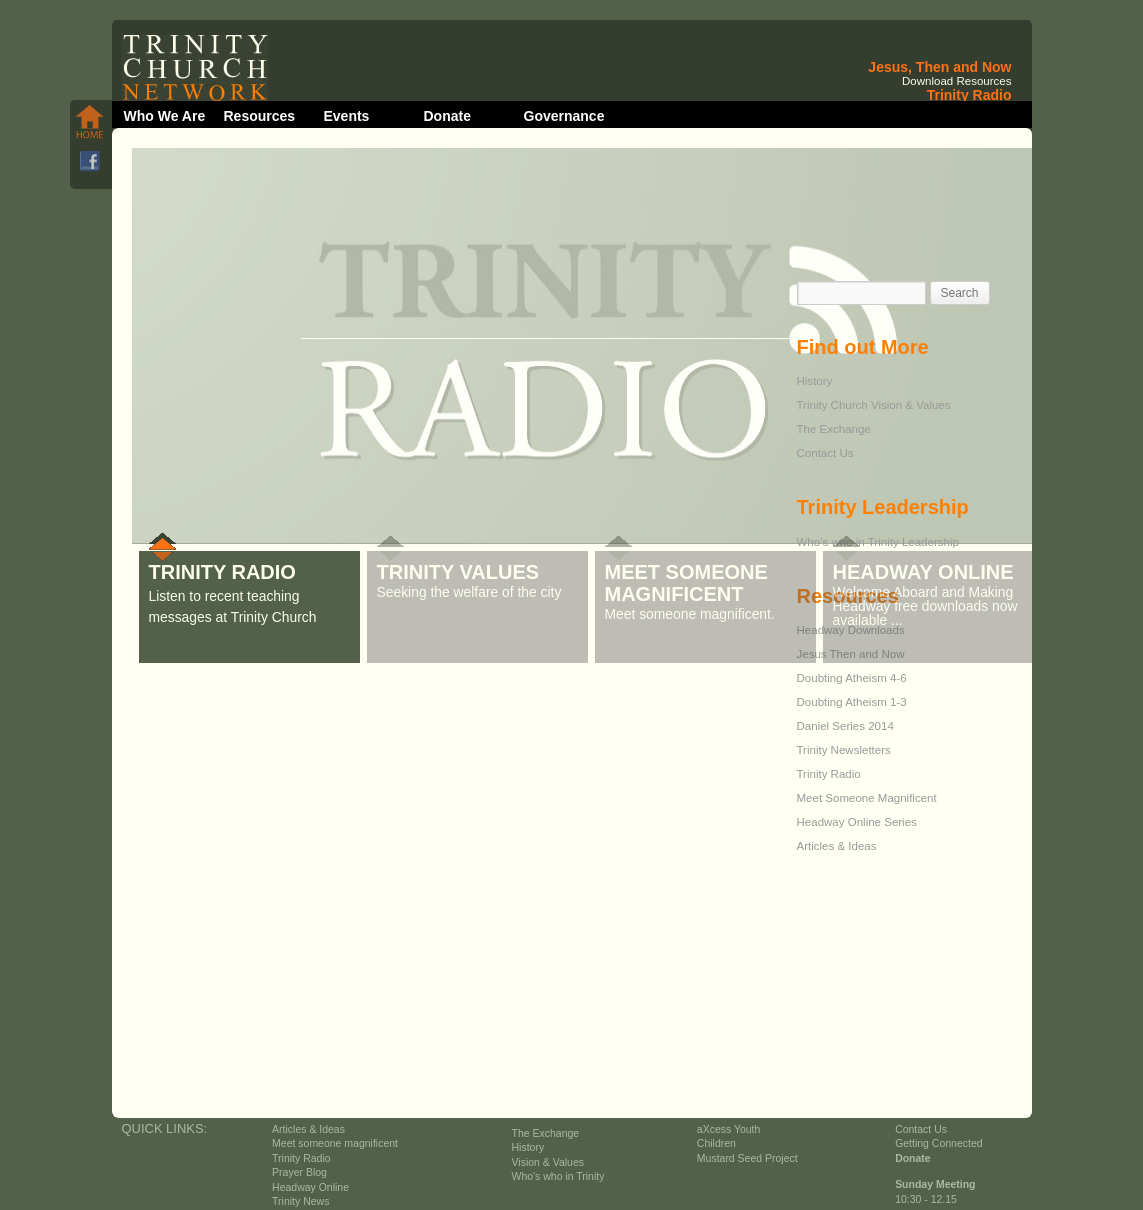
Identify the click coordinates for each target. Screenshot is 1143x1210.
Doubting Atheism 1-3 (852, 702)
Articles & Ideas (837, 846)
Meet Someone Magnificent (867, 798)
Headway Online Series (857, 822)
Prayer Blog (299, 1172)
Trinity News (300, 1201)
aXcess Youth (729, 1129)
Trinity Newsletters (844, 750)
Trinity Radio (829, 774)
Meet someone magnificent (335, 1143)
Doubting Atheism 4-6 (852, 678)
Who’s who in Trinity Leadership (878, 542)
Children (716, 1143)
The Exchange (834, 429)
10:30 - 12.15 (926, 1199)
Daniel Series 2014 (845, 726)
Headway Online (310, 1187)
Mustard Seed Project (747, 1158)
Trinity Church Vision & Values (874, 405)
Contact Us (825, 453)
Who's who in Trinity (558, 1176)
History (815, 381)
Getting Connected (938, 1143)
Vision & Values (548, 1162)
